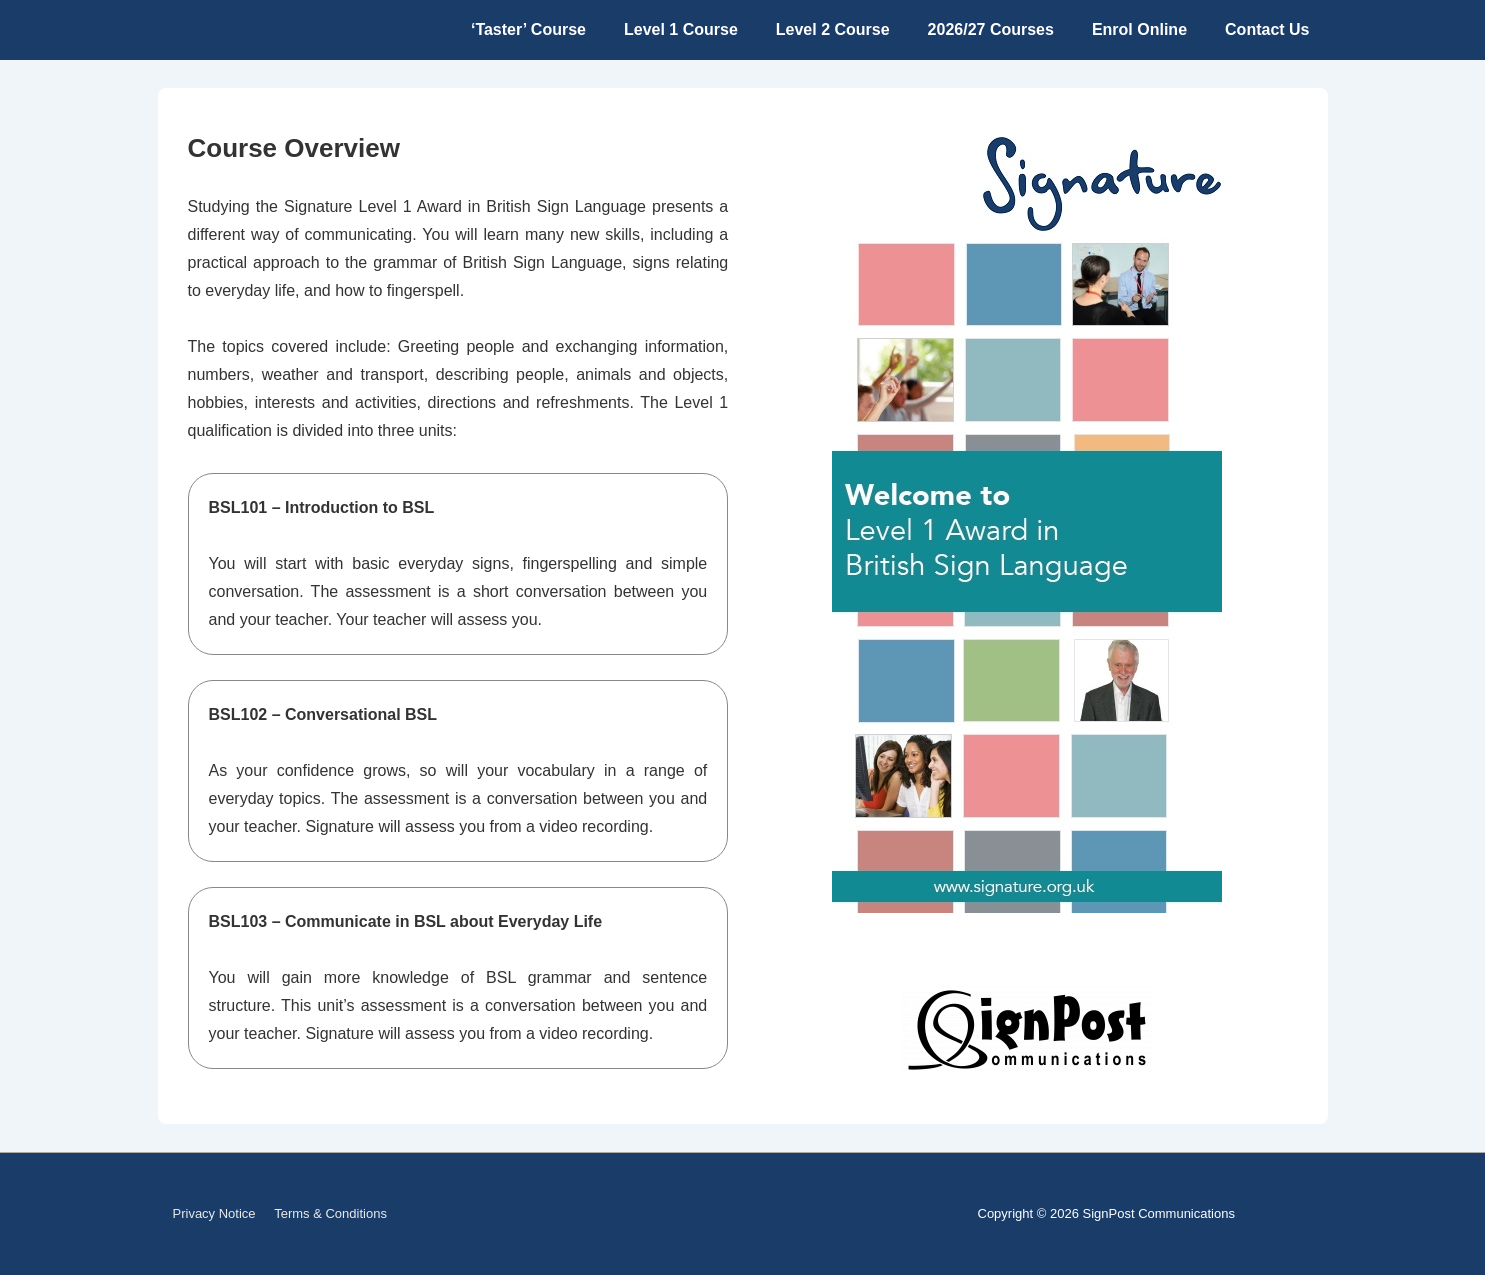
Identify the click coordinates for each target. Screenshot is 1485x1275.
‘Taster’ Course (528, 29)
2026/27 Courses (991, 29)
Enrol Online (1139, 29)
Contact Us (1267, 29)
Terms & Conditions (330, 1213)
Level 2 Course (833, 29)
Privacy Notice (214, 1213)
